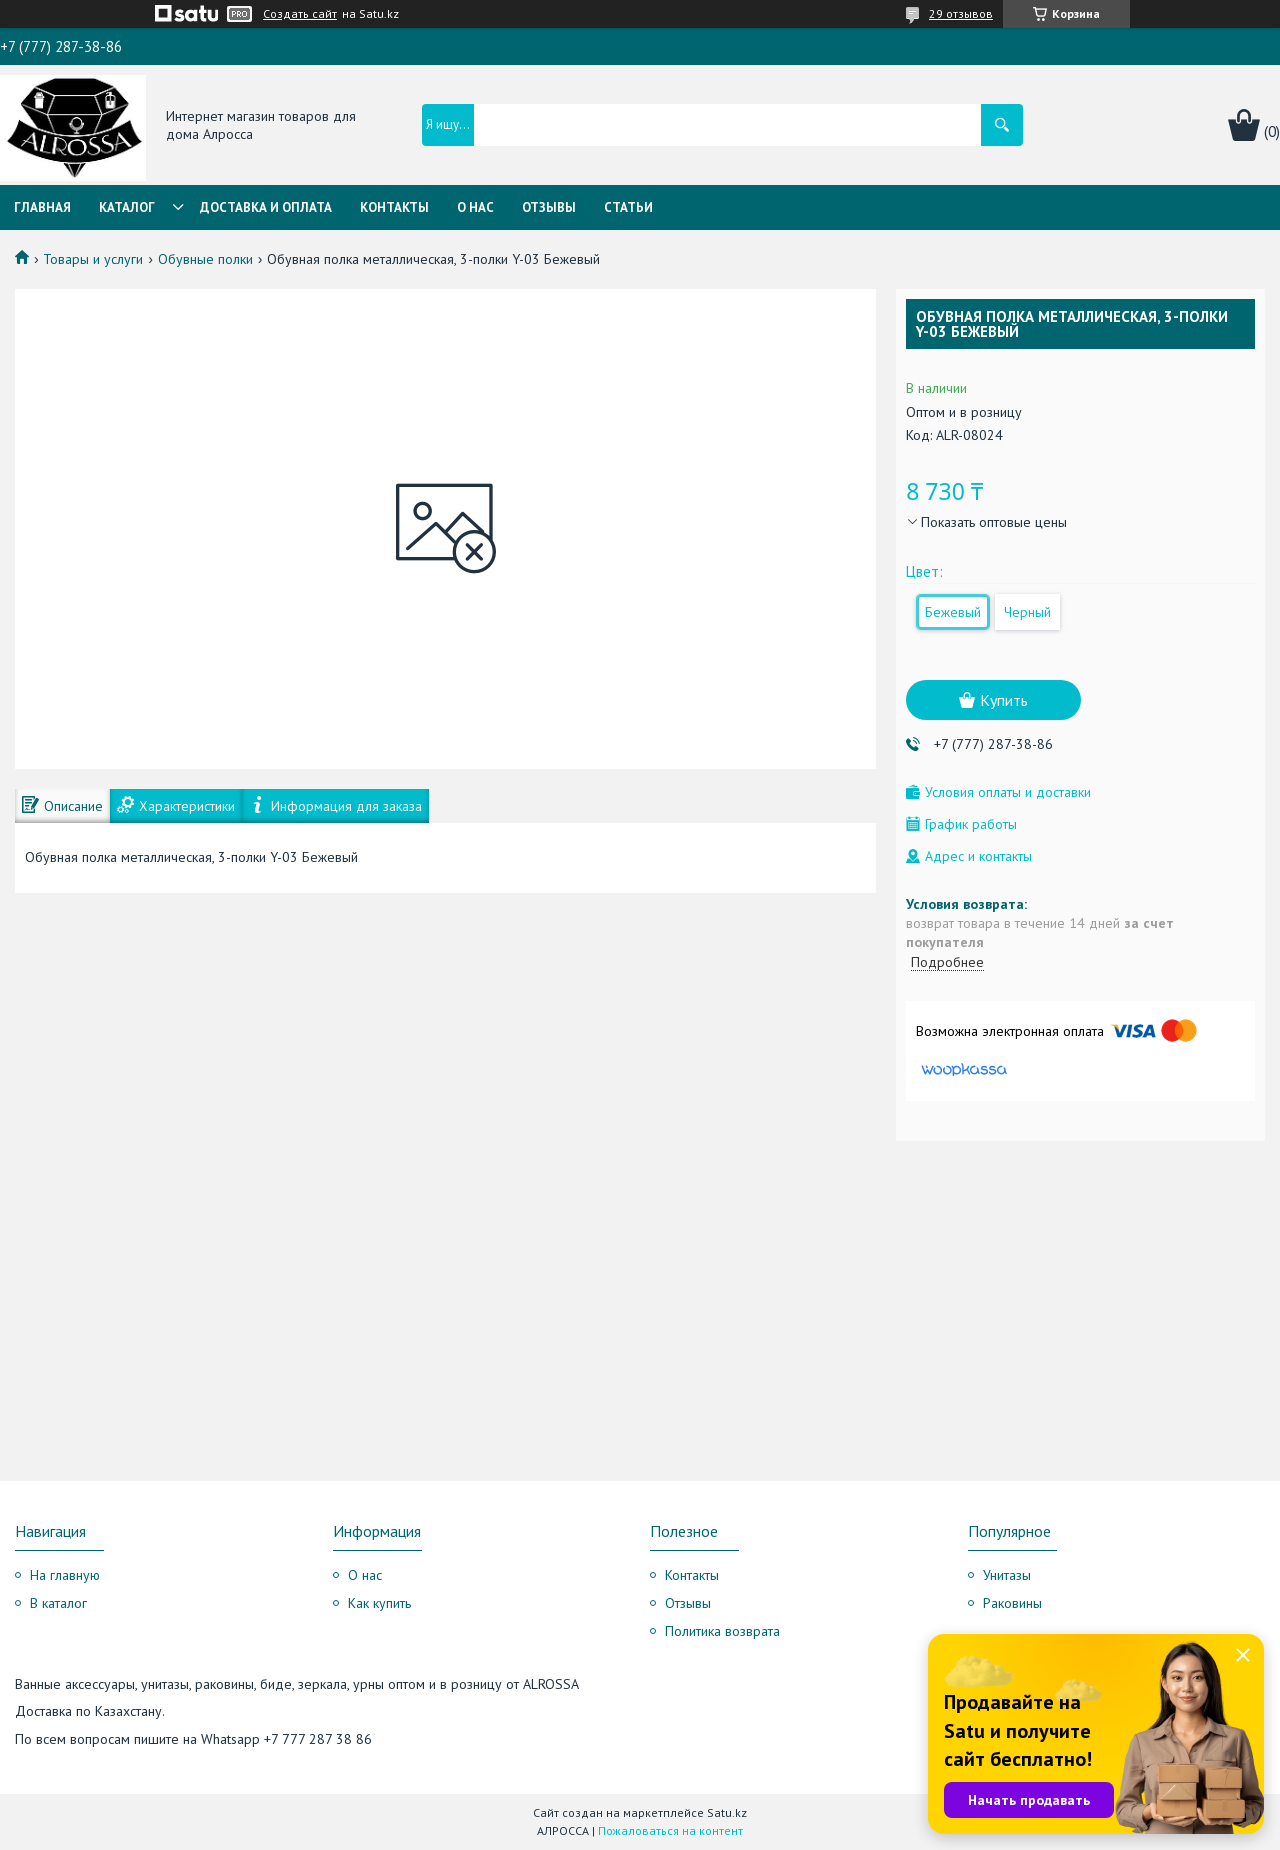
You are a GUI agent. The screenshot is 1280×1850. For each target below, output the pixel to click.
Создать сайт (300, 14)
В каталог (58, 1603)
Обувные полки (205, 259)
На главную (65, 1575)
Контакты (394, 207)
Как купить (379, 1603)
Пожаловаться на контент (670, 1830)
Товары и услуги (93, 259)
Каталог (127, 207)
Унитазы (1007, 1575)
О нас (475, 207)
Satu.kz (727, 1812)
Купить (1004, 700)
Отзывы (549, 207)
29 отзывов (961, 13)
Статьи (628, 207)
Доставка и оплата (266, 207)
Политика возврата (722, 1631)
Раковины (1012, 1603)
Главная (42, 207)
